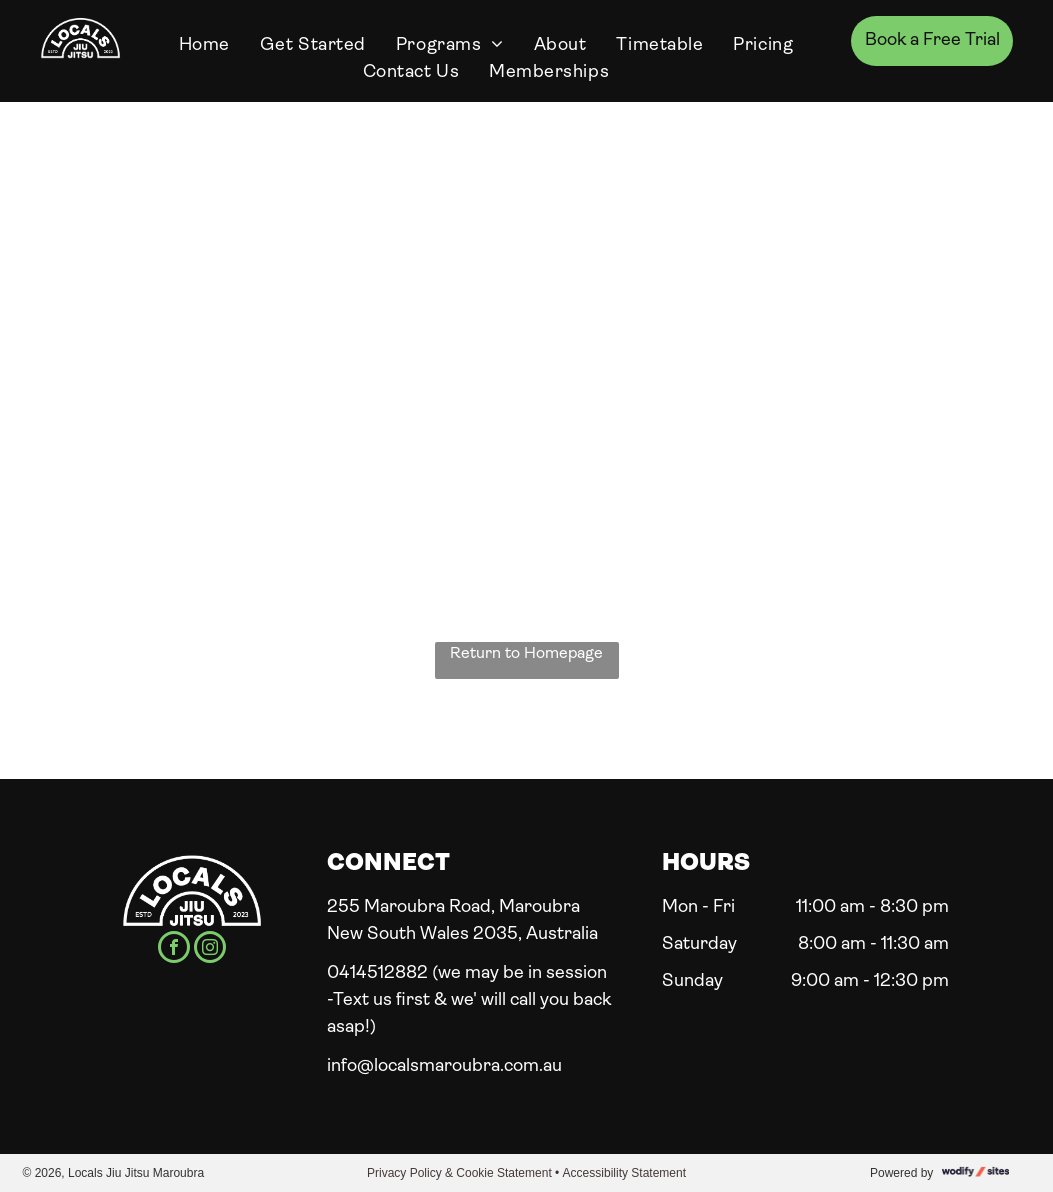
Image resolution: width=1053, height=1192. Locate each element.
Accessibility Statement (624, 1173)
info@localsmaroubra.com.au (444, 1066)
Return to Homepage (526, 654)
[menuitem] (204, 45)
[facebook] (174, 949)
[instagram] (210, 949)
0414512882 (377, 973)
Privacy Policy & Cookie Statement (459, 1173)
